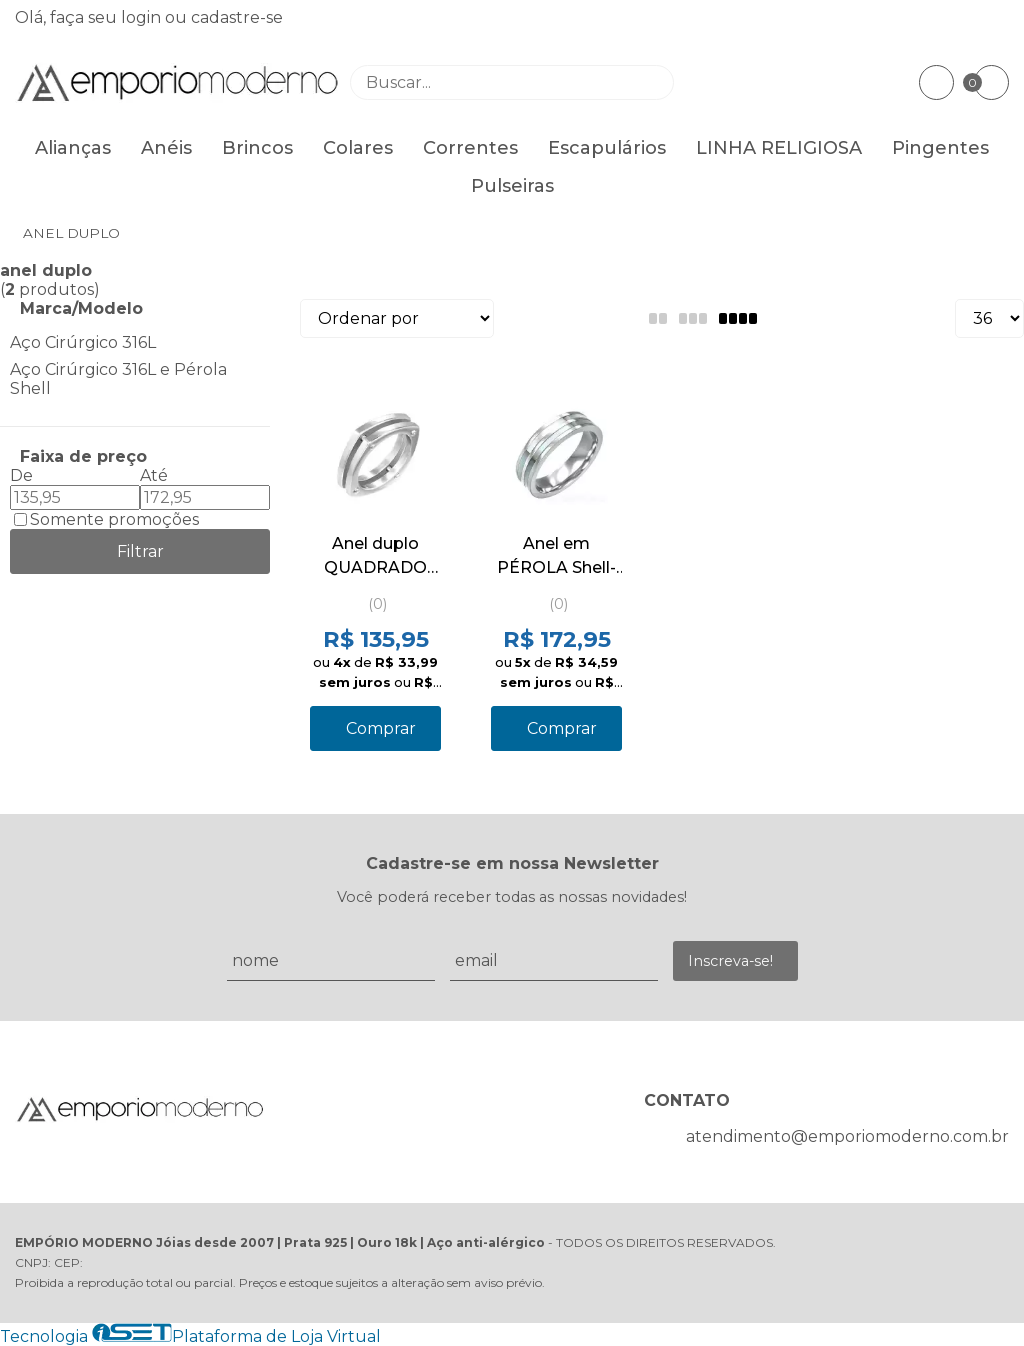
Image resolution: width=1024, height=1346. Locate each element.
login (143, 17)
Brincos (257, 148)
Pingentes (940, 148)
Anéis (166, 148)
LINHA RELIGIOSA (779, 148)
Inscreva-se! (730, 961)
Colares (358, 148)
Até (154, 475)
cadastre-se (237, 17)
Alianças (73, 148)
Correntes (470, 148)
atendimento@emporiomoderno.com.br (847, 1136)
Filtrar (140, 551)
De (21, 475)
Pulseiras (512, 186)
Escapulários (607, 148)
